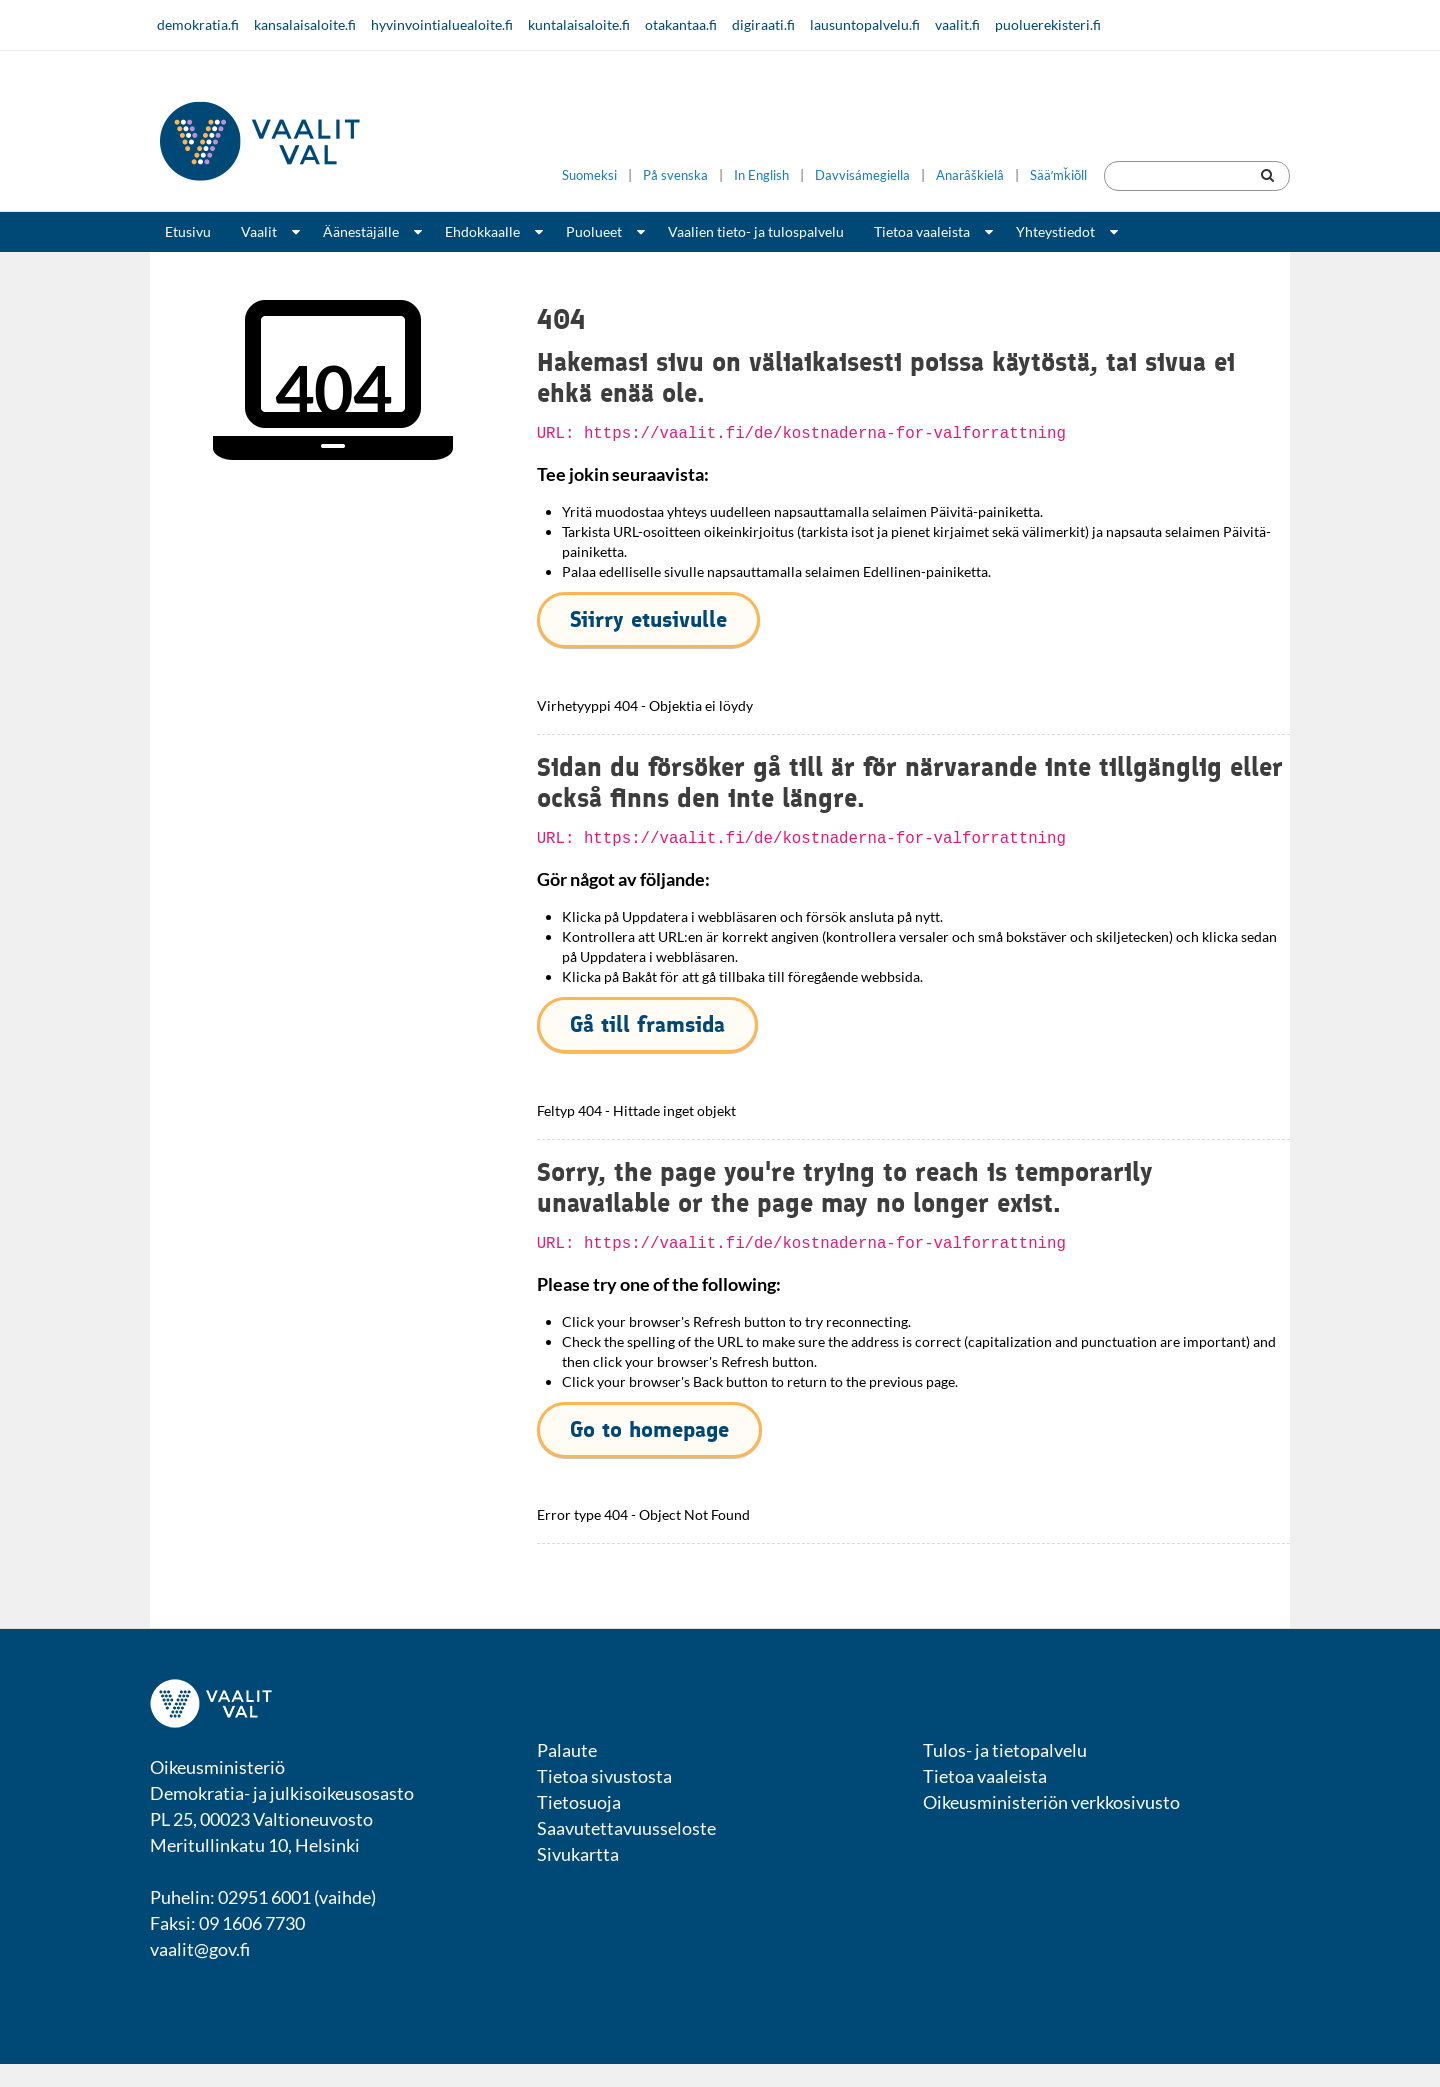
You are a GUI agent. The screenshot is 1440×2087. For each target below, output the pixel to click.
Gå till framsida (647, 1024)
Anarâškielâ (970, 175)
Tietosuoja (579, 1802)
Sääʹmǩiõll (1058, 175)
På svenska (675, 175)
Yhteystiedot (1055, 231)
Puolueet (594, 231)
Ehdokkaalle (482, 231)
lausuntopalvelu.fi (865, 24)
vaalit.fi (957, 24)
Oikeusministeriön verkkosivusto (1051, 1802)
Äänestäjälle (361, 231)
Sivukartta (578, 1854)
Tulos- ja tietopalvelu (1005, 1750)
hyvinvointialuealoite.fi (442, 24)
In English (761, 175)
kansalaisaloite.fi (305, 24)
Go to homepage (649, 1429)
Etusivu (188, 231)
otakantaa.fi (681, 24)
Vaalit (259, 231)
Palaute (567, 1750)
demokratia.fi (198, 24)
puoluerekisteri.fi (1048, 24)
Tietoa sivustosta (604, 1776)
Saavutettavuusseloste (626, 1828)
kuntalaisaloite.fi (579, 24)
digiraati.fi (763, 24)
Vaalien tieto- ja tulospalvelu (756, 231)
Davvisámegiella (862, 175)
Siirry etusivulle (648, 619)
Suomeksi (589, 175)
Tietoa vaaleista (922, 231)
